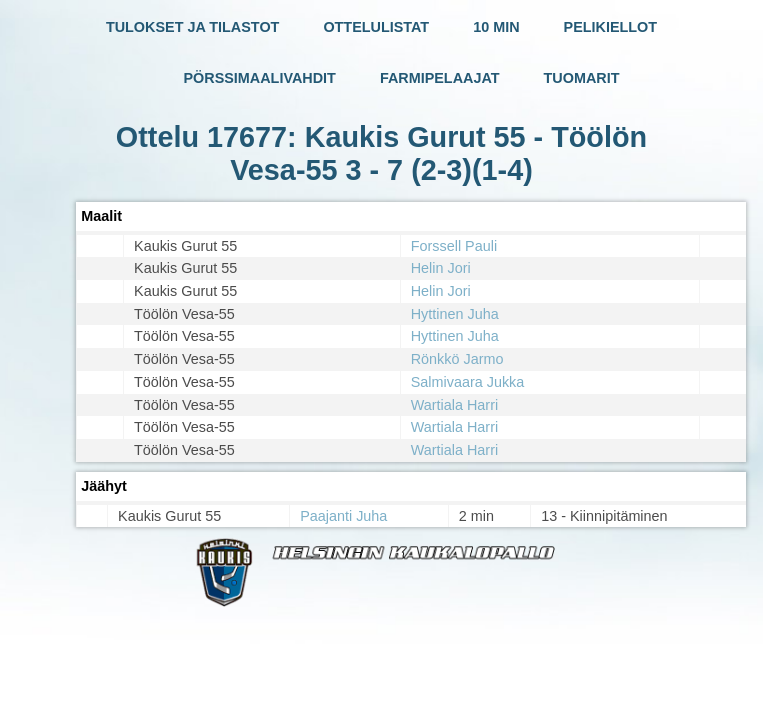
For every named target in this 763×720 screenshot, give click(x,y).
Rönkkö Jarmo (457, 359)
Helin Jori (441, 268)
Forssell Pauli (454, 246)
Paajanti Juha (343, 516)
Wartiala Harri (454, 405)
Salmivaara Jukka (468, 382)
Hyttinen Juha (455, 314)
